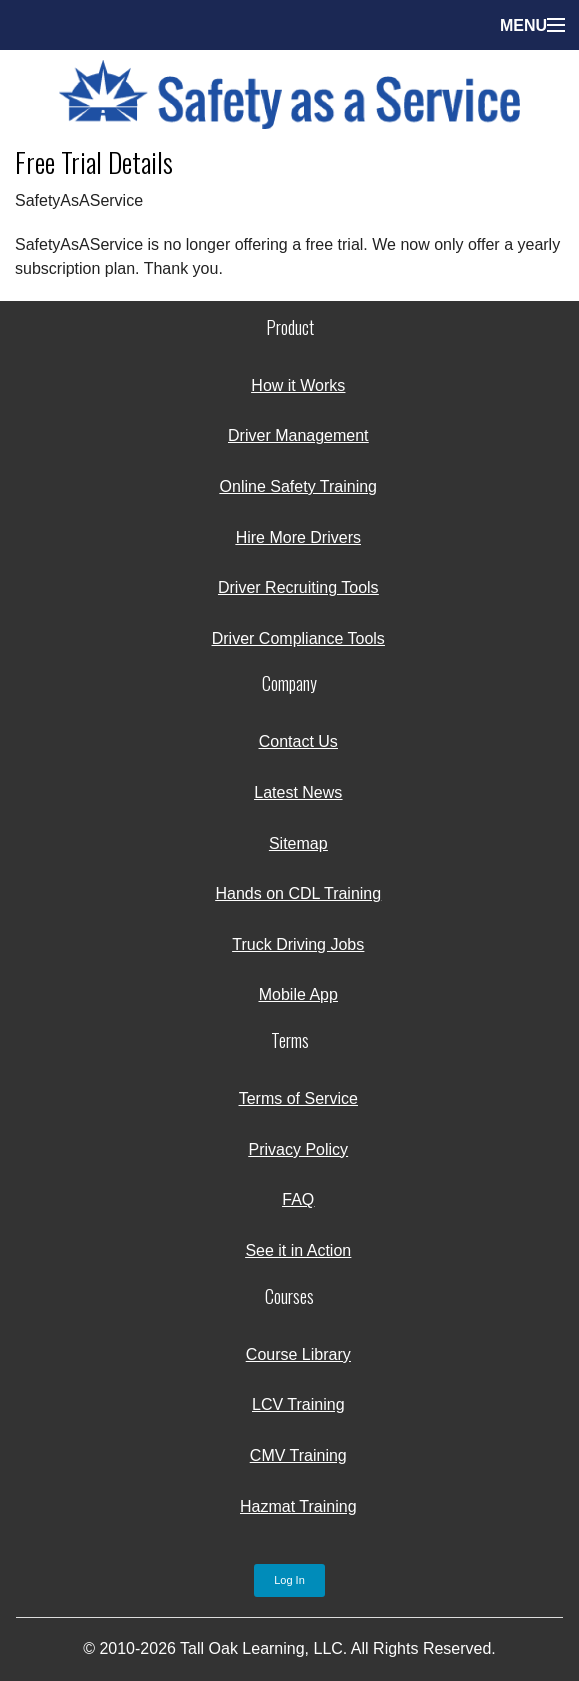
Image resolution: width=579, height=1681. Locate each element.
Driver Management (298, 435)
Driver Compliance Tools (298, 638)
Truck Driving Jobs (298, 944)
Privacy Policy (299, 1149)
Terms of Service (298, 1098)
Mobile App (298, 994)
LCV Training (298, 1404)
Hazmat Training (298, 1506)
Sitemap (298, 843)
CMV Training (298, 1455)
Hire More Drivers (298, 537)
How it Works (298, 385)
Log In (289, 1580)
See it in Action (298, 1250)
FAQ (298, 1199)
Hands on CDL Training (298, 893)
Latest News (298, 792)
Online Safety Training (298, 486)
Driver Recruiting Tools (298, 587)
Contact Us (298, 741)
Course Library (298, 1354)
